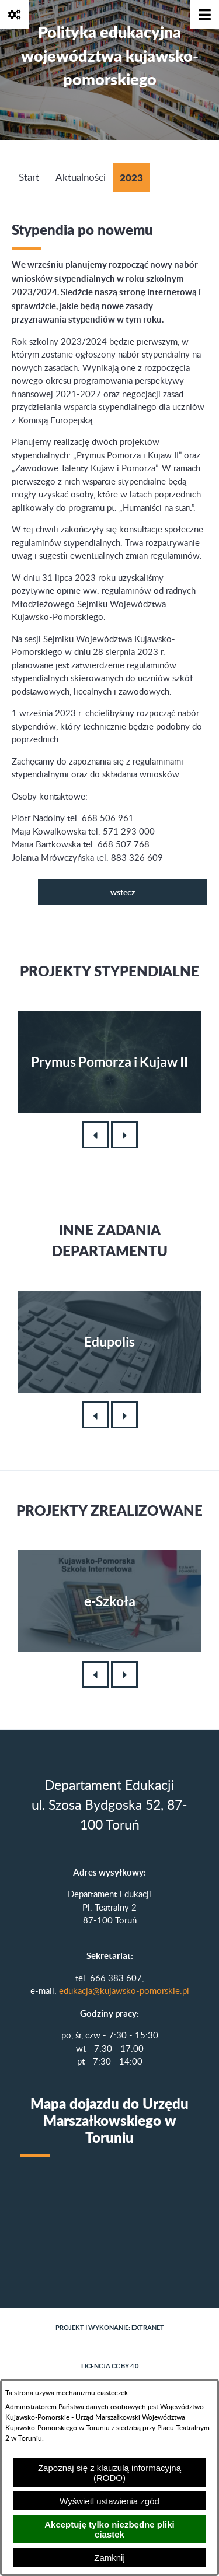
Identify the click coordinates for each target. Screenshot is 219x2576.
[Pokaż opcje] (14, 14)
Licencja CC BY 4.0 (109, 2366)
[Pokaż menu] (204, 14)
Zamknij (109, 2558)
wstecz (122, 892)
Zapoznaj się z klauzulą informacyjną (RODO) (109, 2473)
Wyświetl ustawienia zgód (109, 2501)
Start (29, 178)
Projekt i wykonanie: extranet (109, 2327)
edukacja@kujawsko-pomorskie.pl (124, 1991)
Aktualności (80, 178)
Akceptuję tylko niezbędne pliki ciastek (109, 2529)
